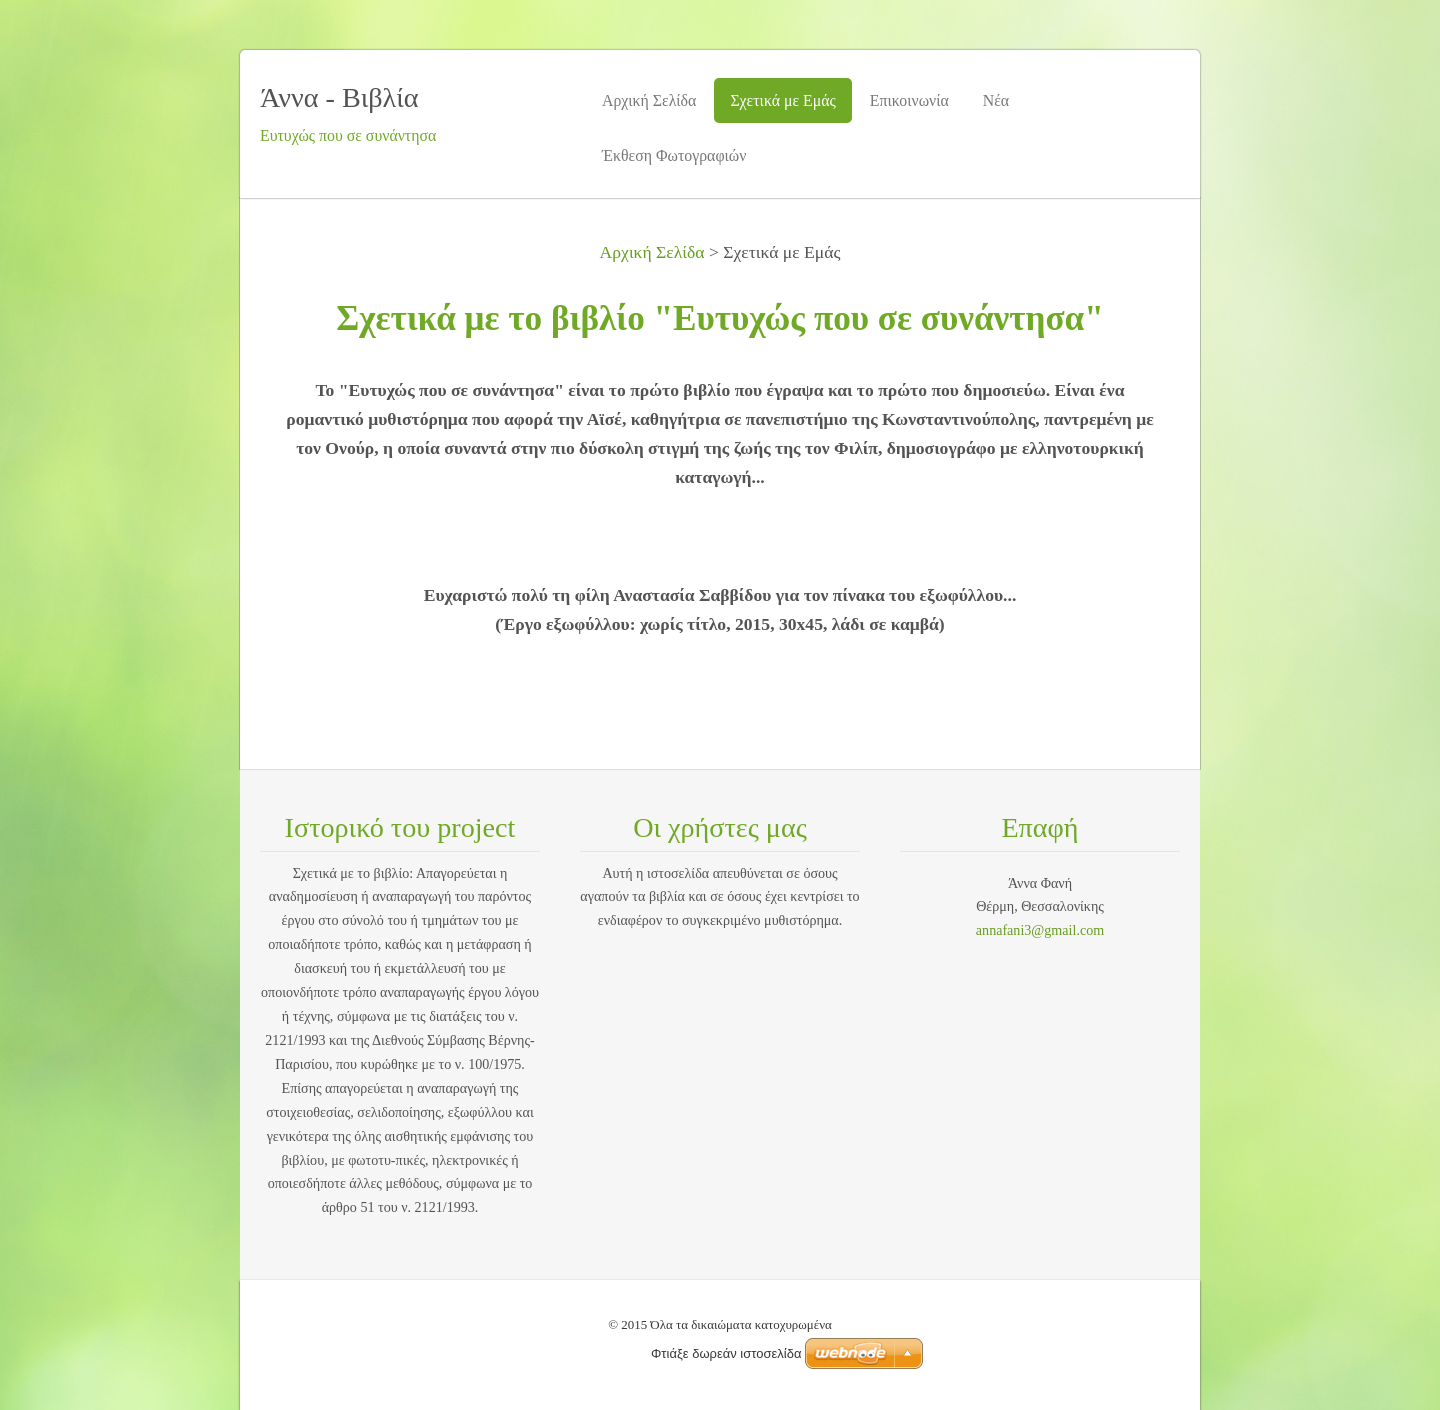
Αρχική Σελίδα (652, 252)
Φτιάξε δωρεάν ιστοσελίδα (726, 1353)
